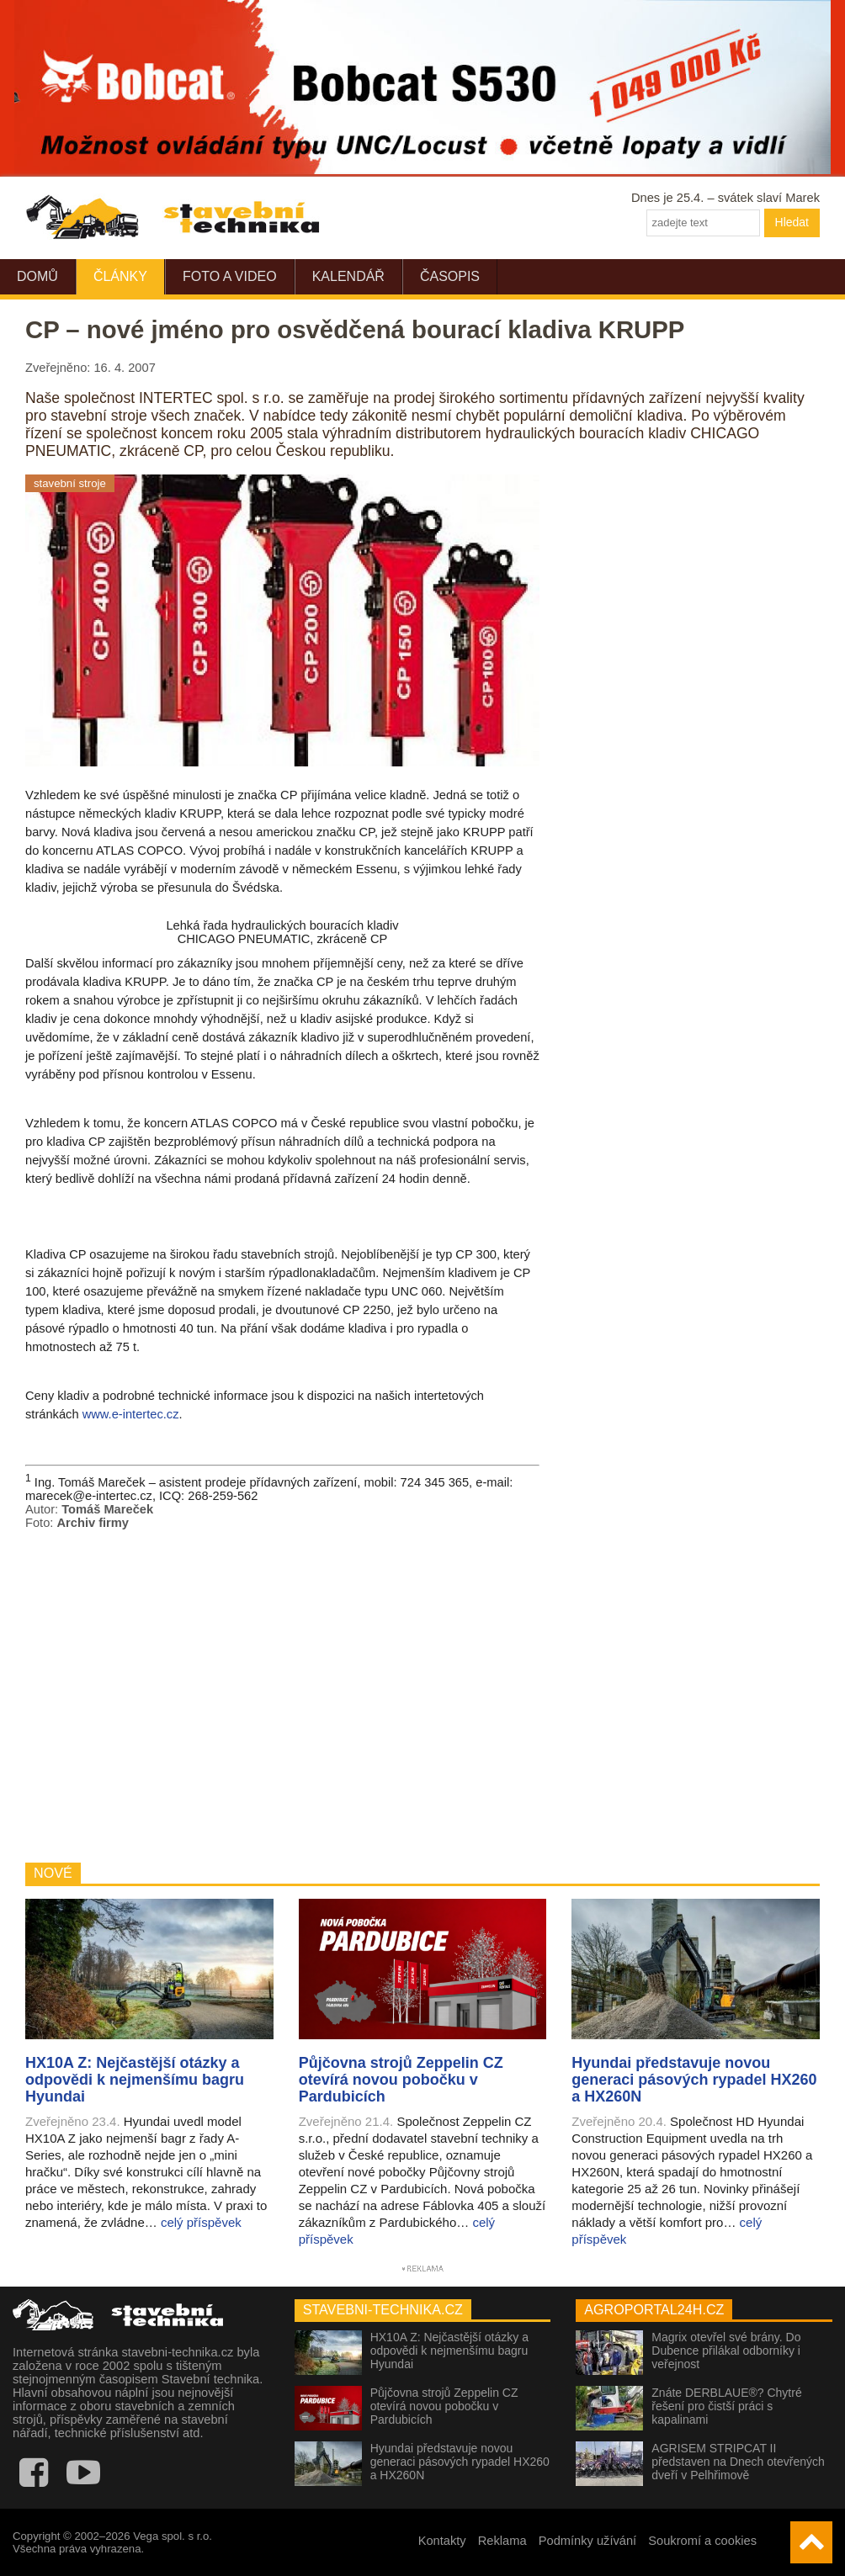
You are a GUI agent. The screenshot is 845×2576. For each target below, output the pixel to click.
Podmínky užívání (588, 2540)
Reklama (502, 2540)
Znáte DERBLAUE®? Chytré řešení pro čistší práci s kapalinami (726, 2406)
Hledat (792, 222)
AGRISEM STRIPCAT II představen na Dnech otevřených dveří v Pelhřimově (737, 2461)
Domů (37, 276)
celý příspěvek (201, 2222)
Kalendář (348, 276)
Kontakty (442, 2540)
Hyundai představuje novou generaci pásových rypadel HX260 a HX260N (460, 2461)
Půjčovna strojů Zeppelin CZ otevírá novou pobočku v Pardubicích (444, 2406)
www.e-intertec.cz (130, 1414)
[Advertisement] (282, 1696)
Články (120, 276)
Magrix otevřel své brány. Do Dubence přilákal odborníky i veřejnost (725, 2350)
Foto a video (230, 276)
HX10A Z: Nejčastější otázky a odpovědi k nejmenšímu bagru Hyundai (449, 2350)
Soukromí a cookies (702, 2540)
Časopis (450, 276)
